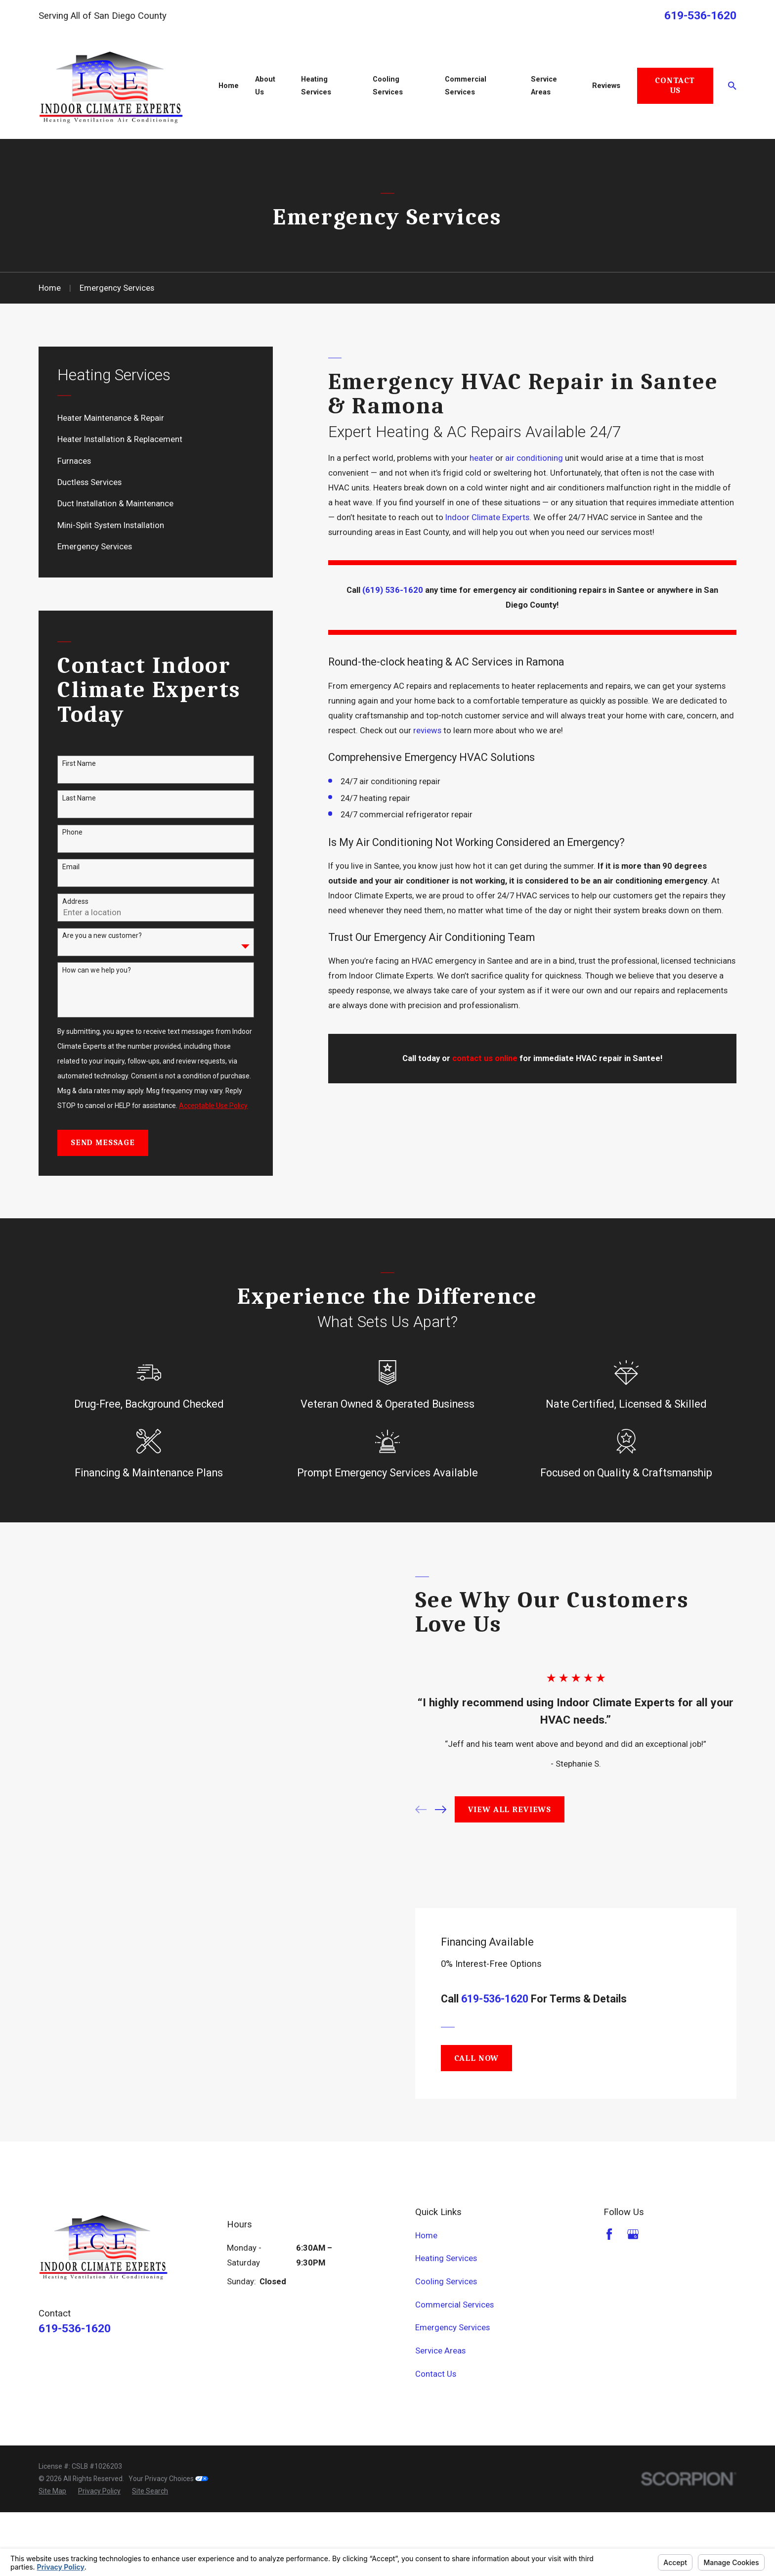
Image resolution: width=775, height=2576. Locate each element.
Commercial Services (454, 2368)
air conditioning (534, 458)
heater (481, 458)
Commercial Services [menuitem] (465, 85)
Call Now (476, 2121)
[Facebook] (609, 2297)
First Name (79, 763)
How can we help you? (96, 970)
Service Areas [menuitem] (544, 85)
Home (426, 2299)
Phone (72, 832)
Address (75, 901)
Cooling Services (446, 2345)
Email (71, 867)
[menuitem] (155, 418)
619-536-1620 (700, 15)
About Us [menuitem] (265, 85)
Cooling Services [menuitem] (388, 85)
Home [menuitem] (228, 85)
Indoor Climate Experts (487, 517)
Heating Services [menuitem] (316, 85)
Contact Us (675, 85)
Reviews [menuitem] (606, 85)
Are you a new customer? (102, 935)
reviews (427, 730)
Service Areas (440, 2414)
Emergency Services (452, 2391)
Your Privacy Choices (168, 2542)
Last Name (79, 798)
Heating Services (446, 2322)
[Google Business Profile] (633, 2297)
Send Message (103, 1142)
